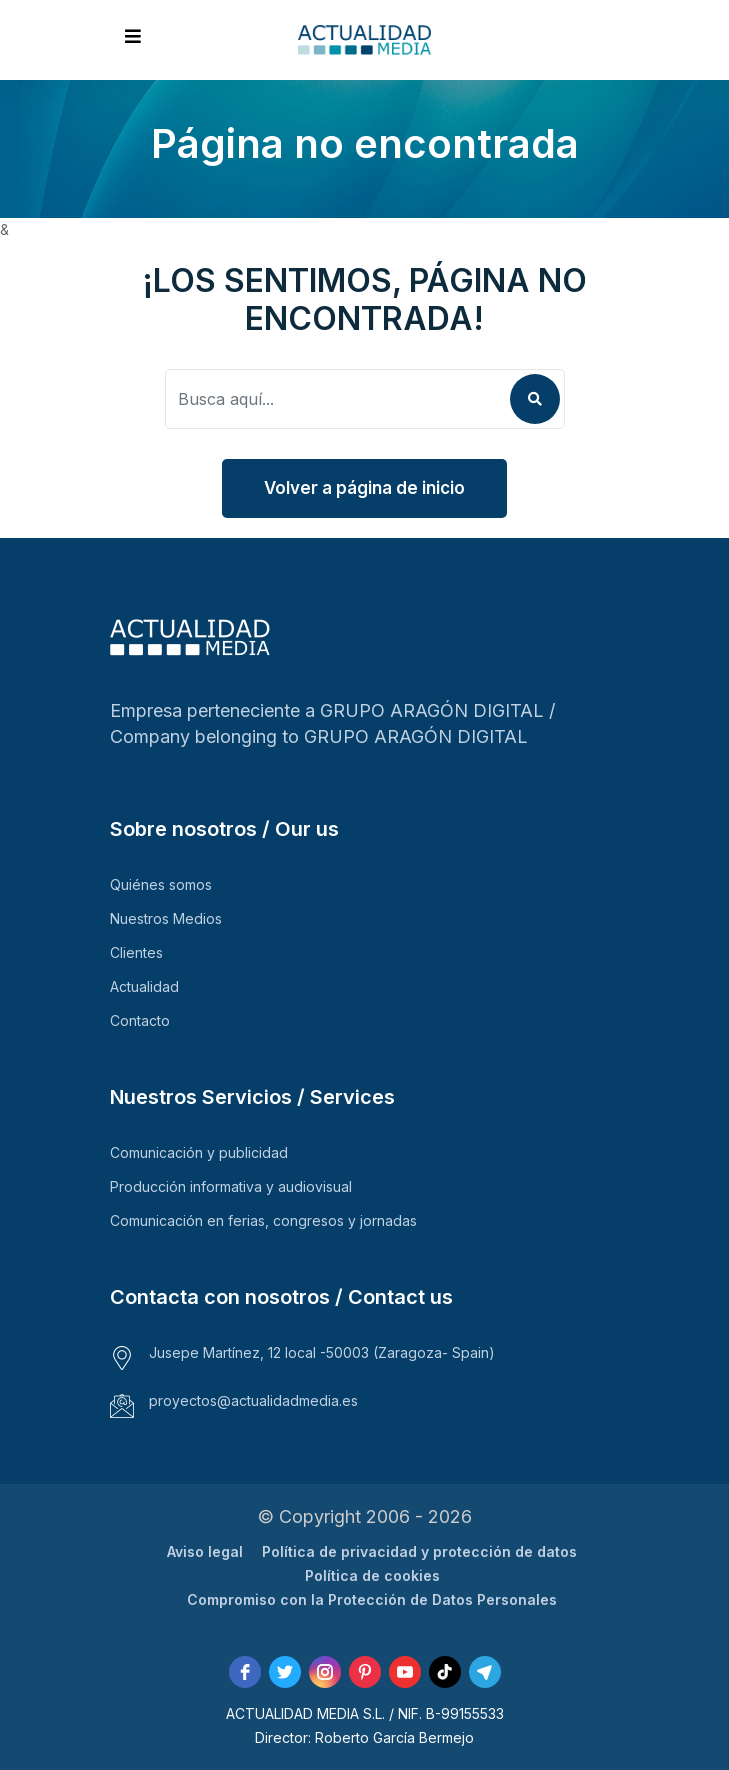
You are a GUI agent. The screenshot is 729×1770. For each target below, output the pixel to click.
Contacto (140, 1020)
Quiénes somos (161, 884)
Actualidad (144, 986)
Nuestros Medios (166, 918)
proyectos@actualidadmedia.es (253, 1400)
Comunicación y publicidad (199, 1152)
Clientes (136, 952)
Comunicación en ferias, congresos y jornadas (263, 1220)
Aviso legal (205, 1551)
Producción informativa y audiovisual (231, 1186)
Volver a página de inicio (364, 488)
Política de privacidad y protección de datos (419, 1551)
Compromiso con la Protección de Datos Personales (372, 1599)
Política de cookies (372, 1575)
